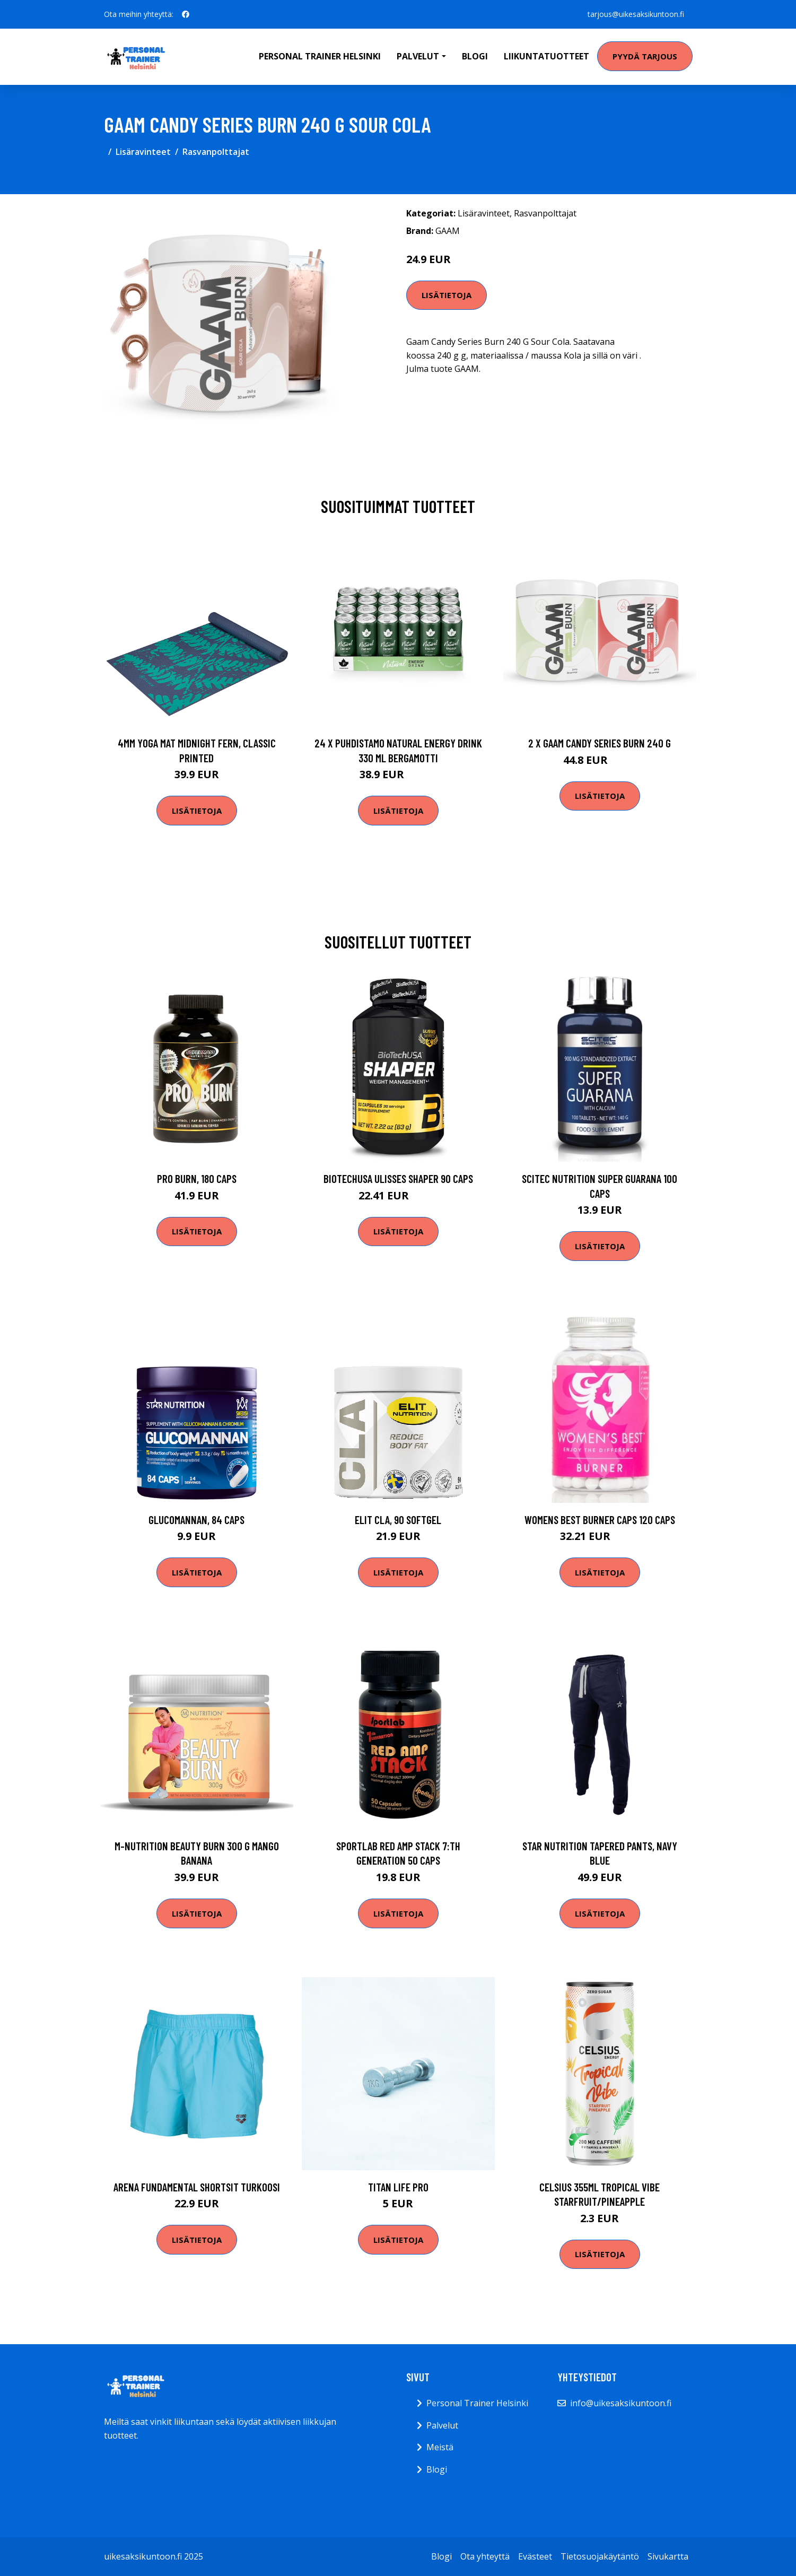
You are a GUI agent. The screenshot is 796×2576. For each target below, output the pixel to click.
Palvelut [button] (418, 56)
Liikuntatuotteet (546, 56)
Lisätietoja (446, 295)
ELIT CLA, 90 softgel (398, 1519)
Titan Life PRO (398, 2187)
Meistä (439, 2447)
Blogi (475, 56)
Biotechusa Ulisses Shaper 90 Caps (398, 1178)
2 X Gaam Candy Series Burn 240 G (599, 743)
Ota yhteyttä (485, 2556)
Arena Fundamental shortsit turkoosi (196, 2187)
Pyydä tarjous (645, 56)
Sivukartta (668, 2556)
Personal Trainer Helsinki (320, 56)
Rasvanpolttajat (215, 152)
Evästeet (535, 2556)
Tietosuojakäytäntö (600, 2556)
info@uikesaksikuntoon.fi (620, 2403)
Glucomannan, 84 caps (196, 1519)
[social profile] (186, 14)
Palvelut (442, 2425)
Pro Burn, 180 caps (197, 1178)
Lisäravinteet (143, 152)
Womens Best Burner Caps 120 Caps (599, 1519)
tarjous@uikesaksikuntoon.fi (636, 14)
